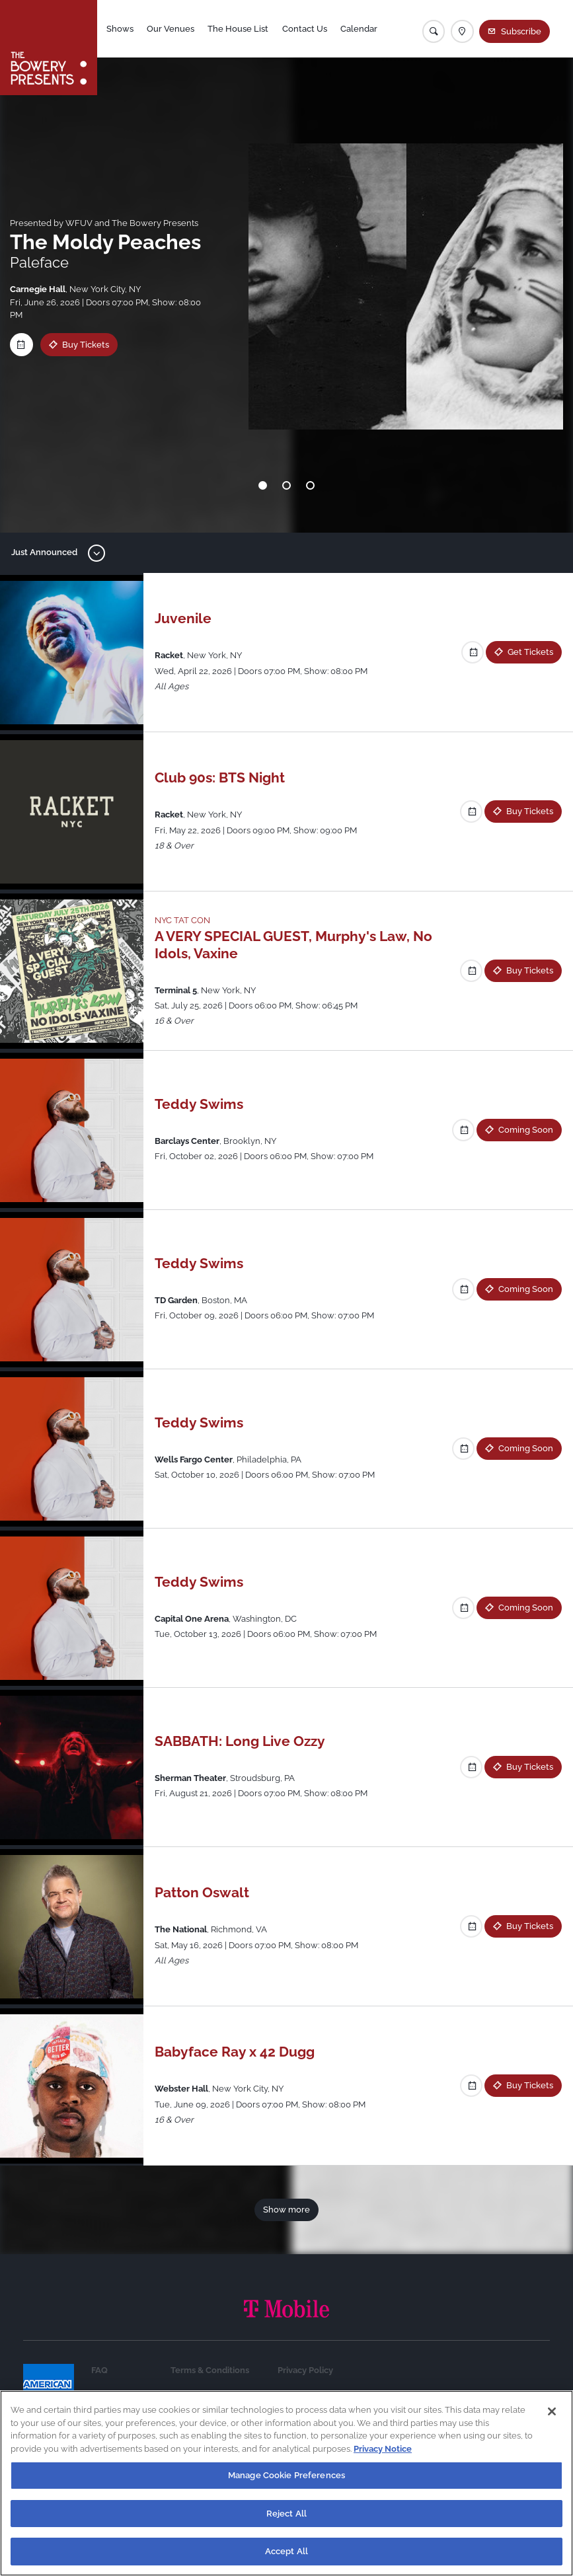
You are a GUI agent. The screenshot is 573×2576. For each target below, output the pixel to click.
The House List (238, 29)
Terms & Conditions (210, 2370)
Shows (120, 29)
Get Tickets (530, 652)
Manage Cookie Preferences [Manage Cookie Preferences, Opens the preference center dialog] (286, 2479)
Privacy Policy (305, 2370)
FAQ (99, 2370)
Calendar (359, 29)
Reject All (286, 2517)
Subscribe (521, 31)
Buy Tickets (85, 345)
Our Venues (171, 29)
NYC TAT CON (182, 920)
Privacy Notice (383, 2453)
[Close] (551, 2415)
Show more (286, 2210)
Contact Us (305, 29)
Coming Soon (525, 1130)
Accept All (286, 2556)
